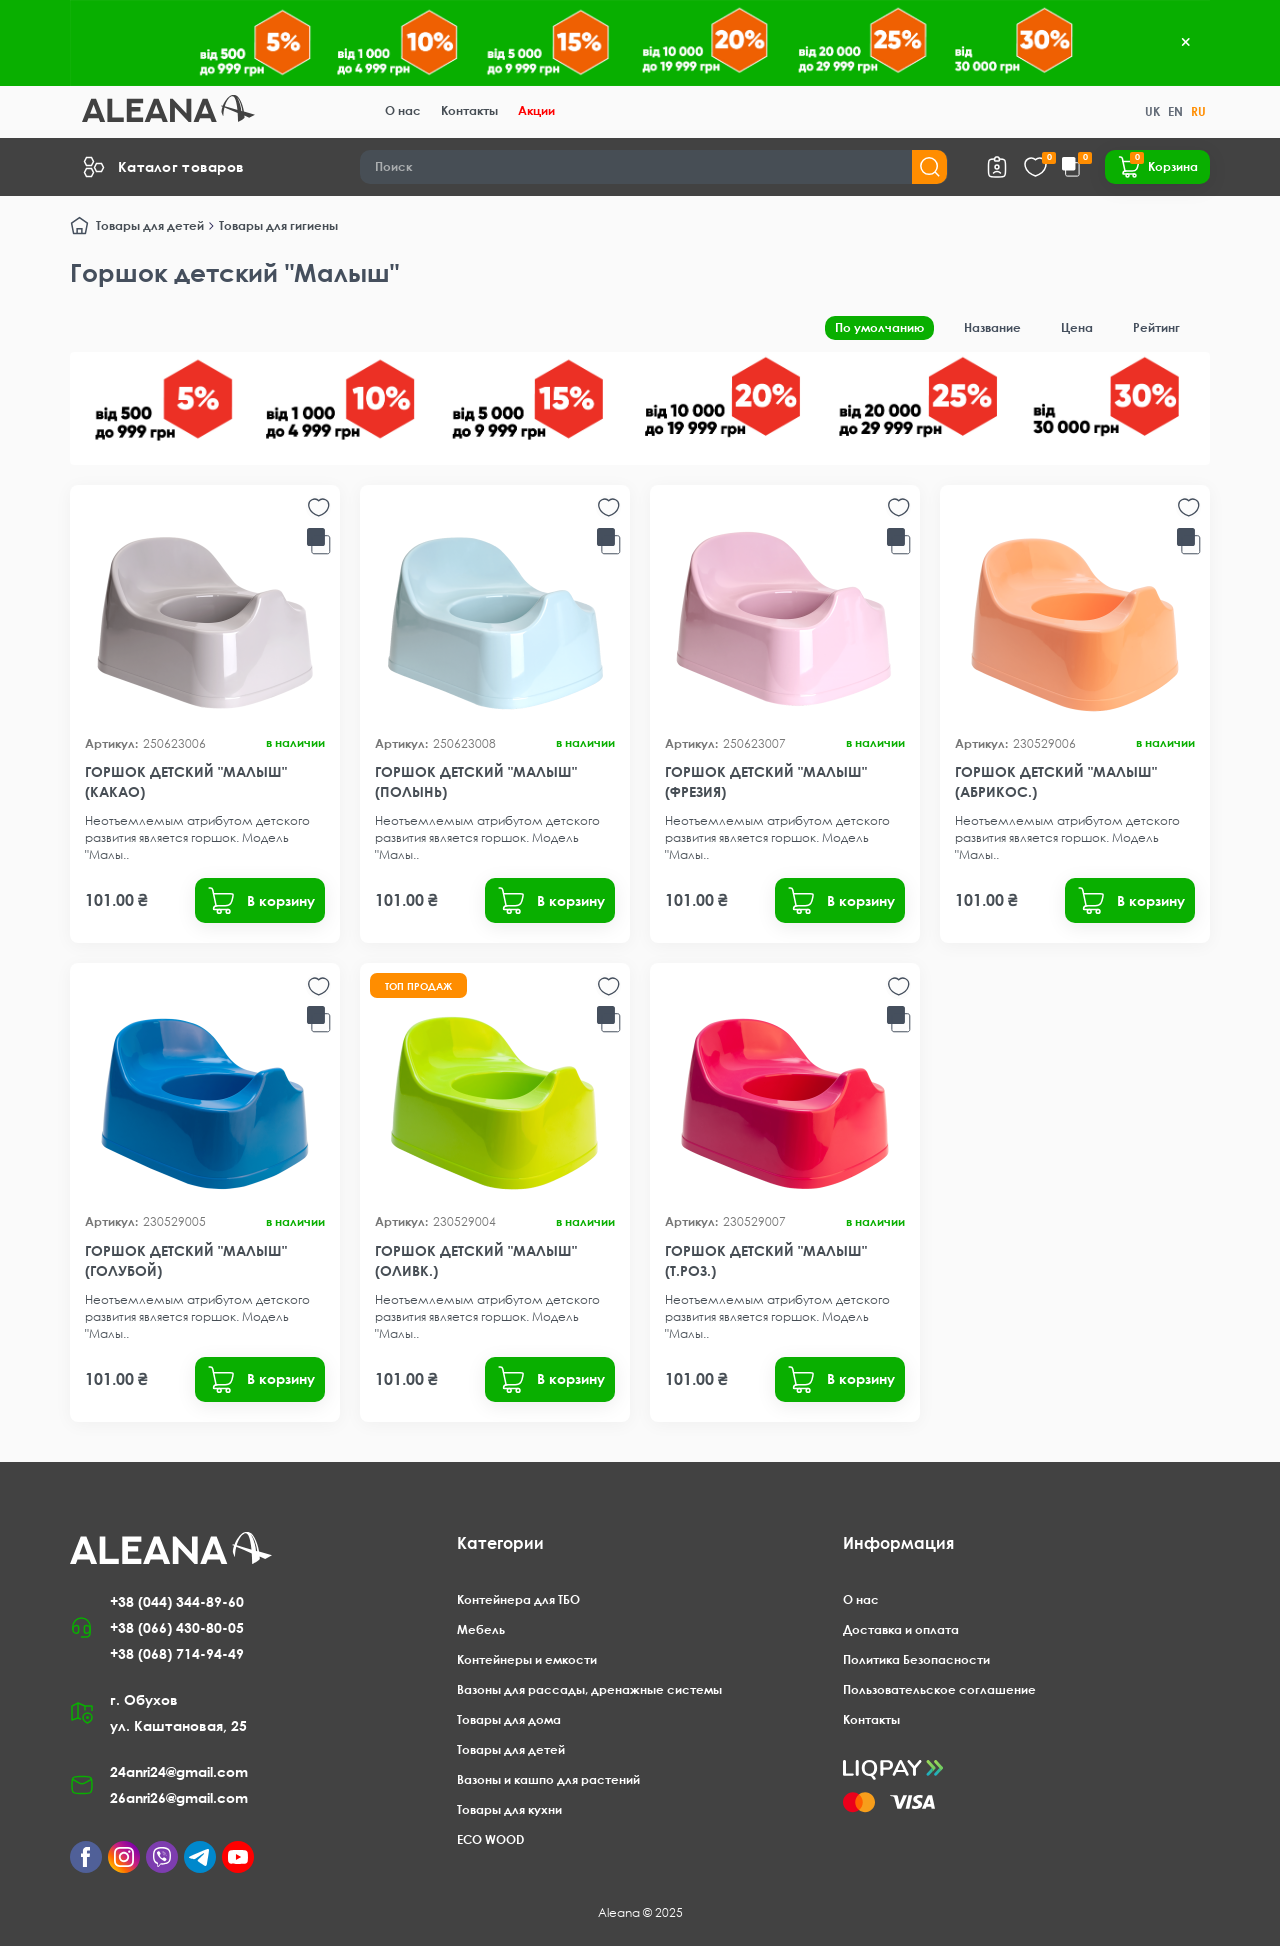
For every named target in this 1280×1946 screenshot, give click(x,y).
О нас (403, 110)
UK (1152, 111)
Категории (500, 1543)
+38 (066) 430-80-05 (177, 1627)
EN (1175, 111)
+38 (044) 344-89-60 (177, 1601)
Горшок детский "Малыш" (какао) (186, 781)
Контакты (469, 110)
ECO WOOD (490, 1839)
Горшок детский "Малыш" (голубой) (186, 1260)
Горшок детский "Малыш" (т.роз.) (766, 1260)
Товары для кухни (509, 1809)
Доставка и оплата (901, 1629)
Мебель (481, 1629)
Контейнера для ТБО (518, 1599)
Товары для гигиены (278, 225)
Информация (898, 1543)
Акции (536, 110)
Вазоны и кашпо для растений (548, 1779)
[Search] (654, 167)
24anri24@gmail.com (179, 1771)
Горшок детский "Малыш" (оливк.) (476, 1260)
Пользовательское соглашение (939, 1689)
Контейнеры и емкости (527, 1659)
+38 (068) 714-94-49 (177, 1653)
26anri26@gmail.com (179, 1797)
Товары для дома (509, 1719)
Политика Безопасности (916, 1659)
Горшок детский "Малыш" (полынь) (476, 781)
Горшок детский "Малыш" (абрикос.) (1056, 781)
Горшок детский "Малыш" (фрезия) (766, 781)
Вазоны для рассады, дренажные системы (589, 1689)
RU (1198, 111)
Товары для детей (150, 225)
